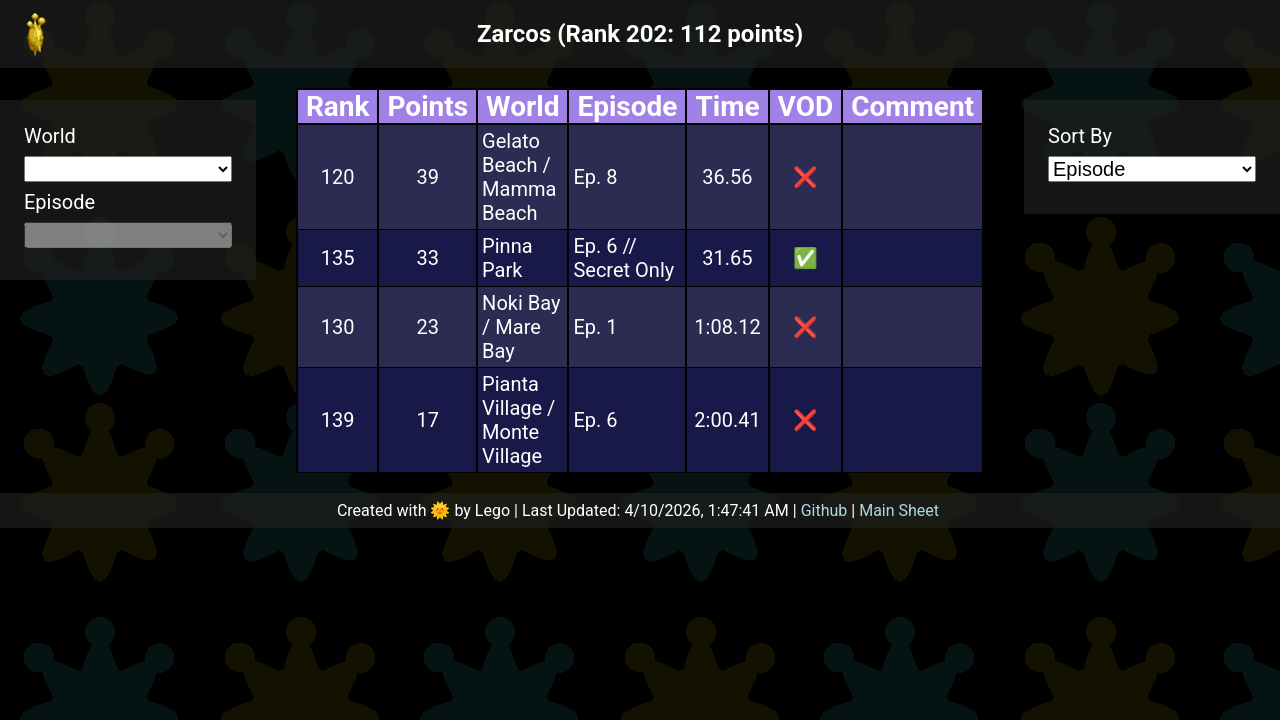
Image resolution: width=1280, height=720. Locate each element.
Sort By (1080, 136)
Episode (59, 202)
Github (824, 510)
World (50, 136)
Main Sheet (899, 510)
